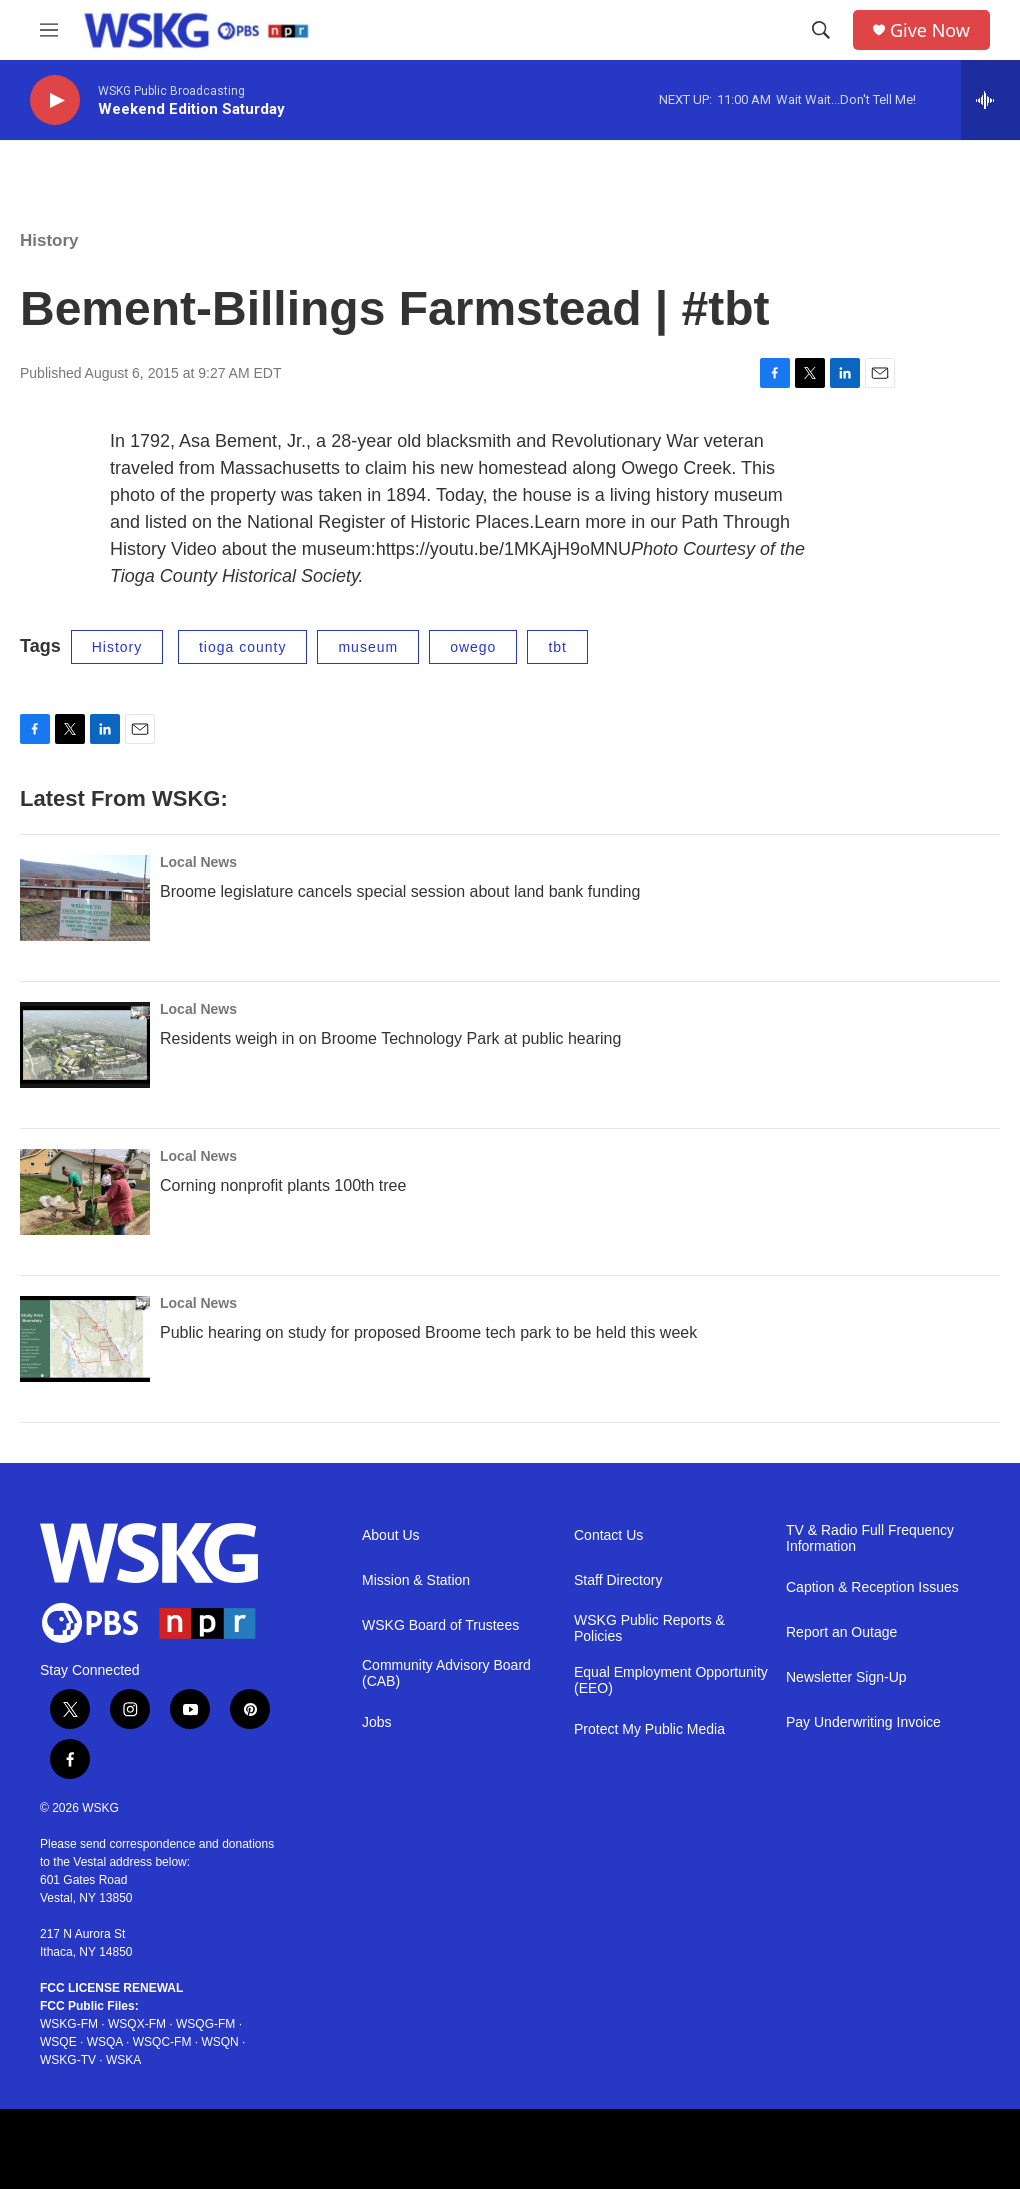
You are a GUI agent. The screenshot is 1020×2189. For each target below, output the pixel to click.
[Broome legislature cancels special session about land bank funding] (85, 898)
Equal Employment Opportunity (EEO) (671, 1680)
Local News (198, 862)
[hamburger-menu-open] (49, 30)
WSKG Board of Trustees (440, 1625)
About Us (391, 1535)
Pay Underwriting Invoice (863, 1722)
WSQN (219, 2042)
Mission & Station (416, 1580)
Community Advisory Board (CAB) (446, 1673)
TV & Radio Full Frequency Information (870, 1538)
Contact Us (608, 1535)
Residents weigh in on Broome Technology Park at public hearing (390, 1038)
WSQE (58, 2042)
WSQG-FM (205, 2024)
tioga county (243, 647)
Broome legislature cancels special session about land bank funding (400, 891)
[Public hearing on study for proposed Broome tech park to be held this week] (85, 1339)
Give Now (930, 30)
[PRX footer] (247, 2149)
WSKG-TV (68, 2060)
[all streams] (990, 100)
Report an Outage (841, 1632)
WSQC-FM (162, 2042)
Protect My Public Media (649, 1729)
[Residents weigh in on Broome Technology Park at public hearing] (85, 1045)
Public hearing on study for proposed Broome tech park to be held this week (428, 1332)
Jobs (377, 1722)
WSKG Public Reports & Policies (649, 1628)
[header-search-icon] (821, 30)
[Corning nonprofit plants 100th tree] (85, 1192)
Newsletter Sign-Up (846, 1677)
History (49, 240)
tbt (557, 647)
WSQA (105, 2042)
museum (368, 647)
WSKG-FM (69, 2024)
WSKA (123, 2060)
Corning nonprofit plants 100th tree (283, 1185)
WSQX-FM (137, 2024)
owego (473, 647)
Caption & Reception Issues (872, 1587)
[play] (55, 100)
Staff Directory (618, 1580)
